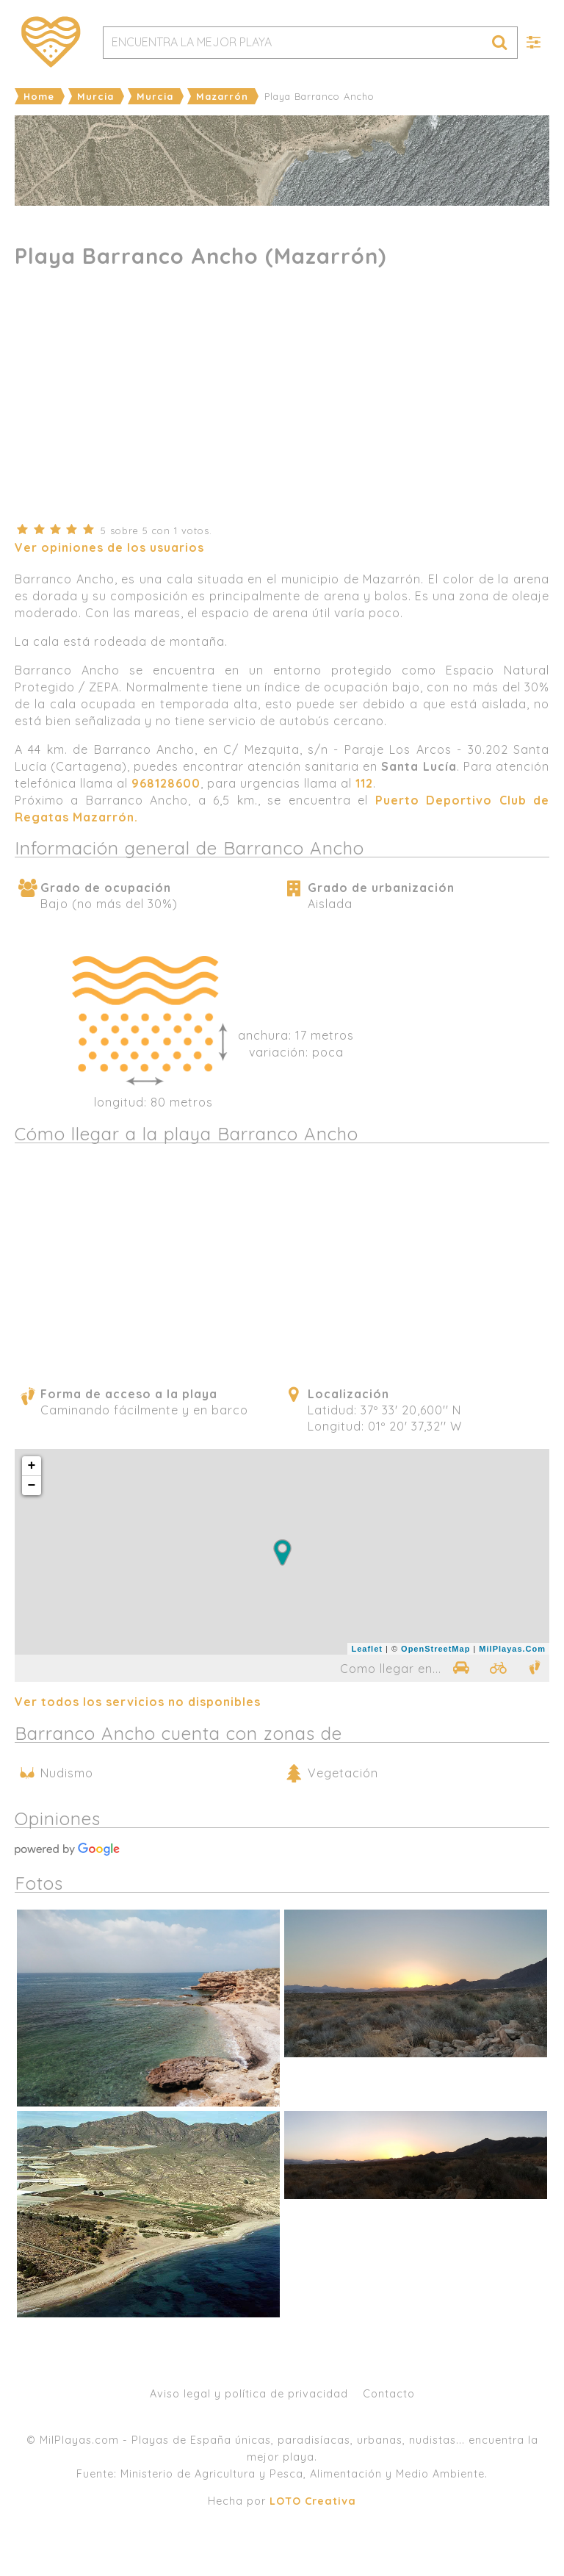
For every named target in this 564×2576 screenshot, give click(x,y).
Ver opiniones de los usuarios (109, 547)
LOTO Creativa (313, 2501)
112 (364, 783)
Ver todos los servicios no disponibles (138, 1701)
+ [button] (32, 1466)
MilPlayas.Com (512, 1648)
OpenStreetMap (435, 1648)
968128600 (165, 783)
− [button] (32, 1485)
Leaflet (366, 1648)
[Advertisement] (282, 404)
